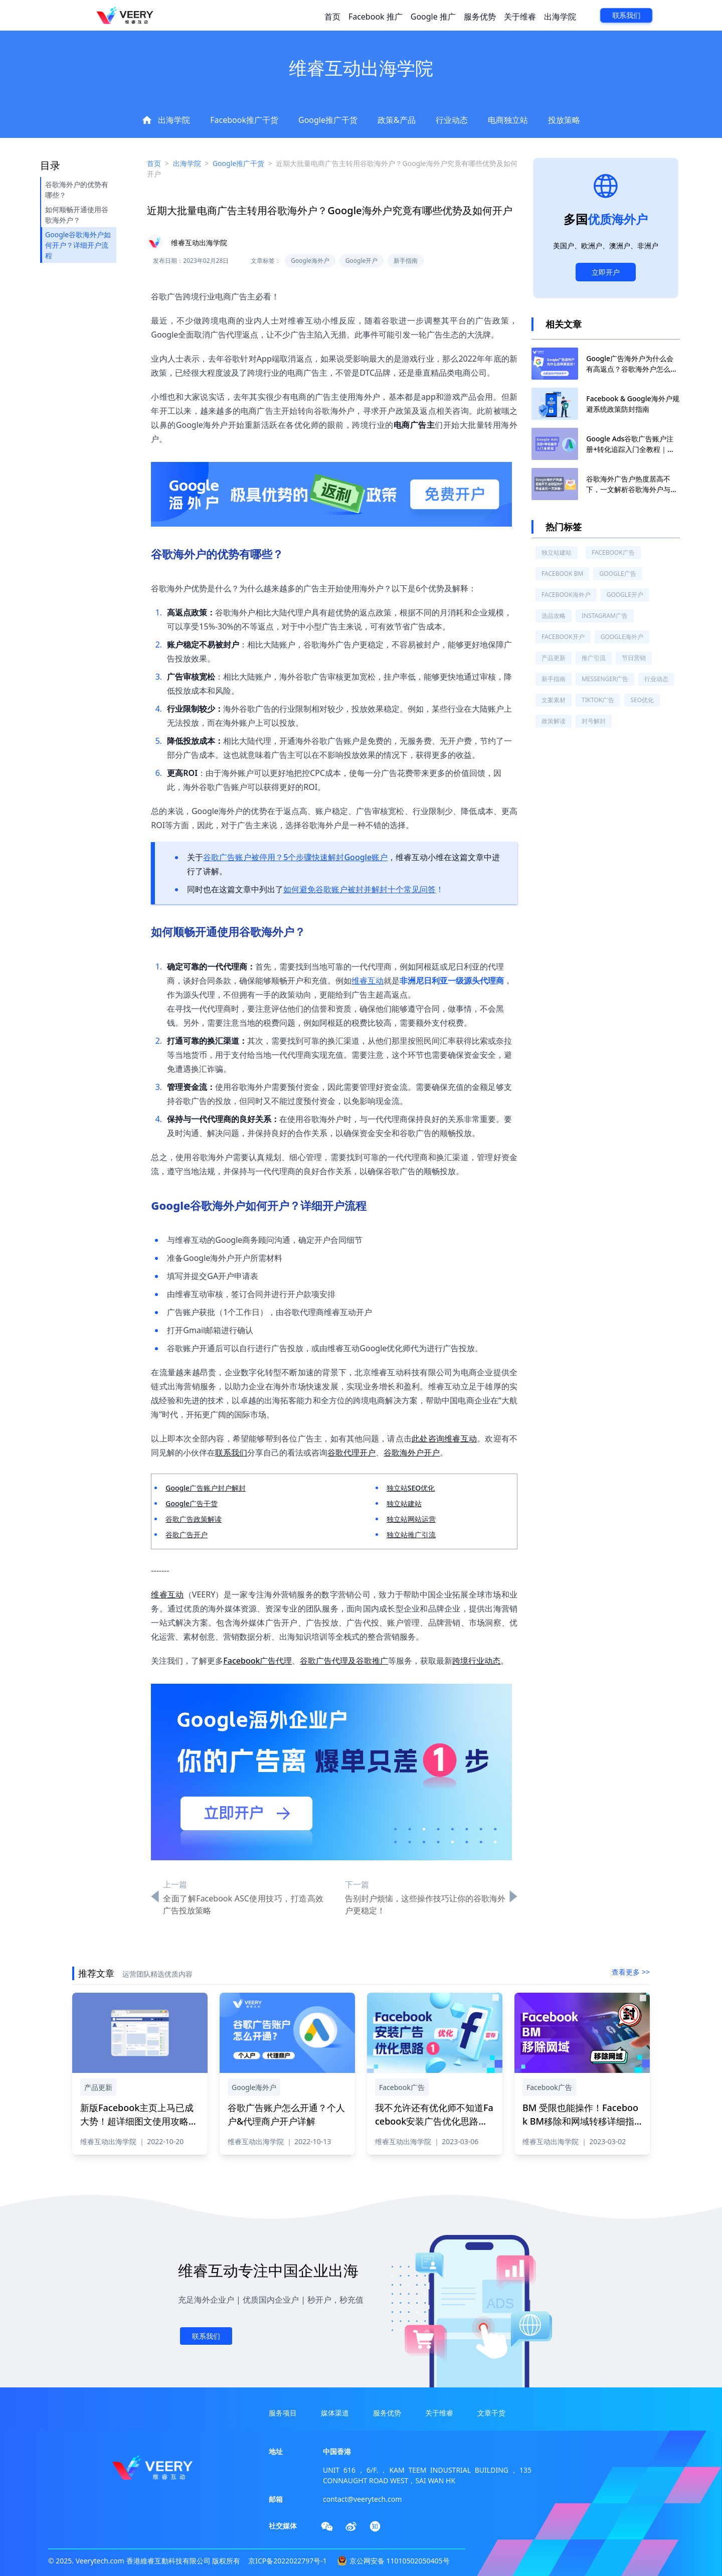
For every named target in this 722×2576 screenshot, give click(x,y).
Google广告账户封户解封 (205, 1488)
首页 (332, 16)
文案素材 (554, 700)
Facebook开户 (563, 636)
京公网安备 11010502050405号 (399, 2560)
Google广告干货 (191, 1503)
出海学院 (560, 16)
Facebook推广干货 (244, 119)
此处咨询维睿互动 (444, 1438)
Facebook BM (562, 573)
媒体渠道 (335, 2413)
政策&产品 (397, 119)
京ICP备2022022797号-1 (287, 2560)
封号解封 (594, 721)
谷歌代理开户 (351, 1452)
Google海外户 (622, 636)
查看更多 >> (631, 1972)
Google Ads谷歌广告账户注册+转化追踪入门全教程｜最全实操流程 (630, 449)
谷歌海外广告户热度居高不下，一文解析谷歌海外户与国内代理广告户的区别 (631, 489)
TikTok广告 (598, 700)
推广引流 (594, 658)
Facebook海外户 (566, 594)
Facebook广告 (613, 552)
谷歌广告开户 (186, 1534)
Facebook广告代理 (257, 1660)
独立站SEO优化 (411, 1488)
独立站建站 (404, 1503)
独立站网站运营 (411, 1519)
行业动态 (452, 119)
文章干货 (491, 2413)
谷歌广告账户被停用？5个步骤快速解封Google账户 (295, 857)
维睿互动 (367, 980)
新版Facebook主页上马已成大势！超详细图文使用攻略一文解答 (139, 2121)
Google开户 (625, 594)
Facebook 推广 (375, 16)
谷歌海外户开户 (412, 1452)
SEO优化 (642, 700)
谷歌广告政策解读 (193, 1519)
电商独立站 (508, 119)
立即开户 (606, 272)
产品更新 (554, 658)
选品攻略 (554, 615)
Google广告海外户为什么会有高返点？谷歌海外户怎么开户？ (631, 369)
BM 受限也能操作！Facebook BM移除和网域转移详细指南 (580, 2121)
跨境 (460, 1660)
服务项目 (283, 2413)
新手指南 (554, 679)
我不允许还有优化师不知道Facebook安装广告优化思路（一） (434, 2121)
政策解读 (554, 721)
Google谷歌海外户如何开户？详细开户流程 (78, 245)
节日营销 (634, 658)
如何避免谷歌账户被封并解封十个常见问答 (359, 889)
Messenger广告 (605, 679)
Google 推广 (433, 16)
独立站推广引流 (411, 1534)
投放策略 (564, 119)
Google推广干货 (327, 119)
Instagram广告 (605, 615)
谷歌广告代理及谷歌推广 (344, 1660)
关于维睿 (520, 16)
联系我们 (626, 16)
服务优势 (480, 16)
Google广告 (617, 573)
